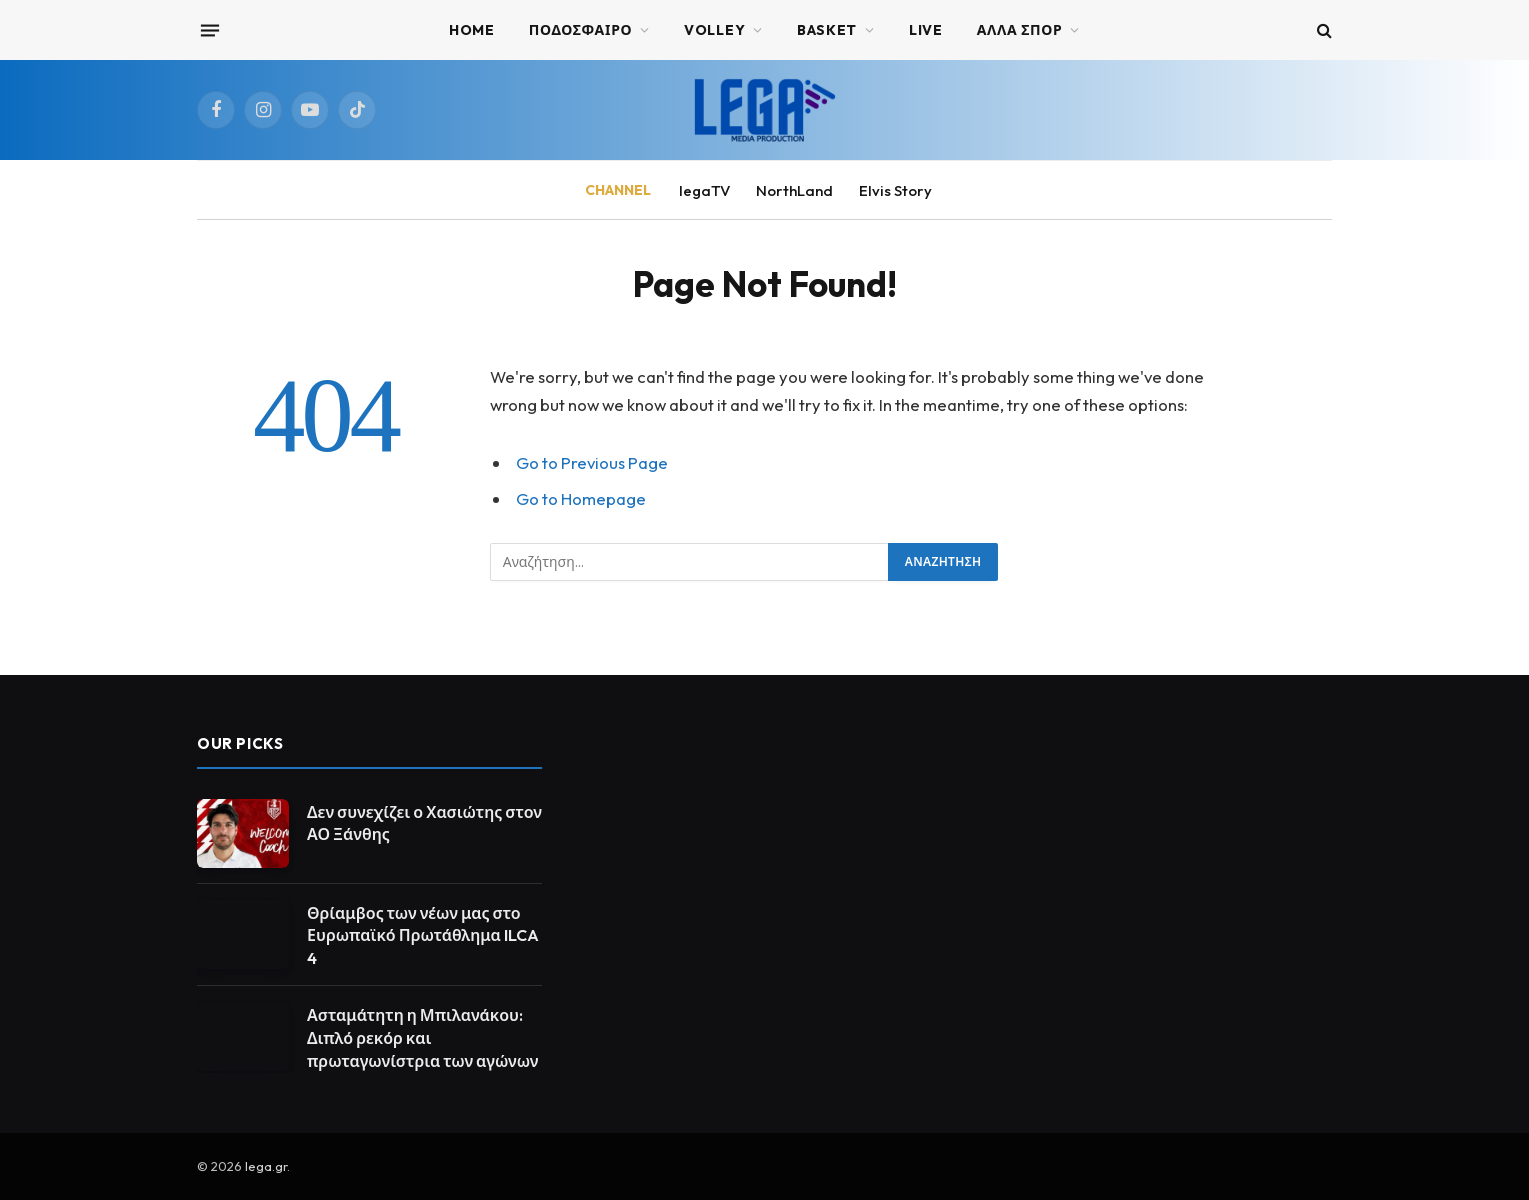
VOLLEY (714, 30)
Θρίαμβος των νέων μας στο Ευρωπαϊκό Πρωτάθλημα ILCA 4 (423, 936)
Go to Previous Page (592, 462)
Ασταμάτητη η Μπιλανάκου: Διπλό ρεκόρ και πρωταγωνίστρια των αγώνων (423, 1038)
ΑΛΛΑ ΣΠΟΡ (1020, 30)
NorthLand (794, 190)
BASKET (827, 30)
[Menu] (210, 30)
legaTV (704, 190)
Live (926, 30)
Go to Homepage (581, 498)
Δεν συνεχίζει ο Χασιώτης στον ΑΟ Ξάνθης (424, 823)
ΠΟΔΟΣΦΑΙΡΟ (581, 30)
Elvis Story (895, 190)
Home (472, 30)
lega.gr (266, 1166)
